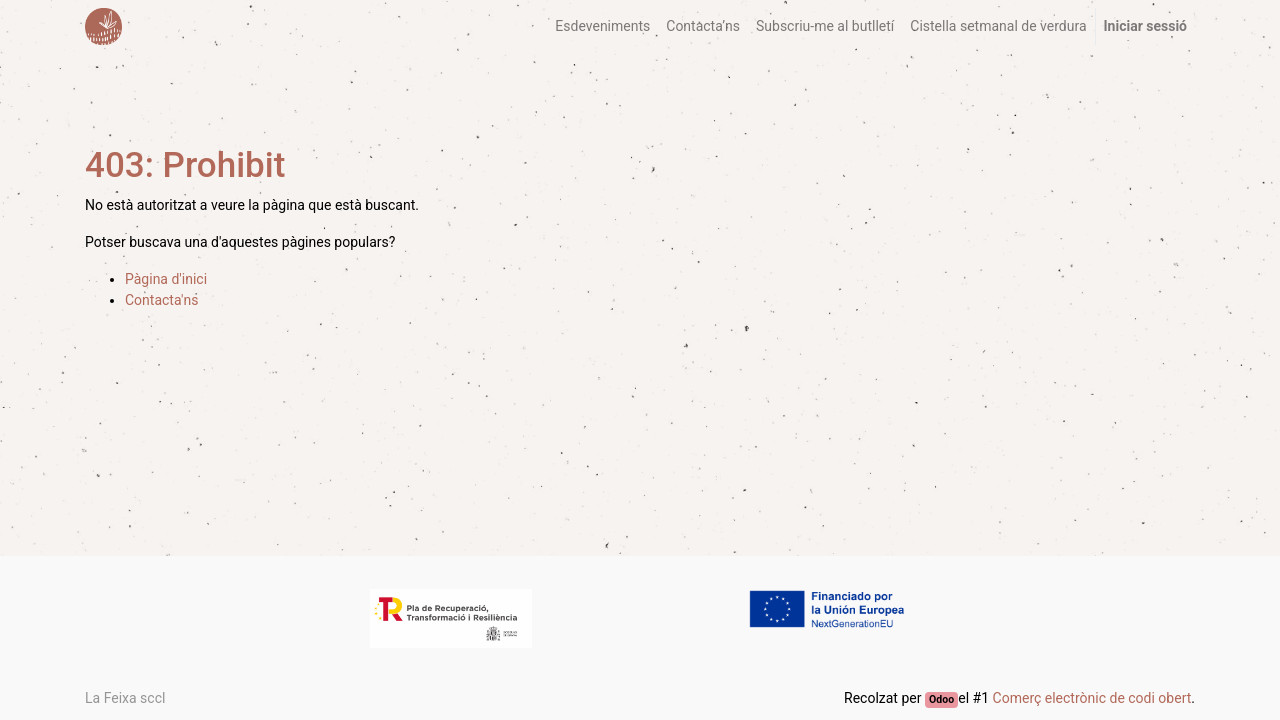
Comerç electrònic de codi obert (1092, 698)
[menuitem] (602, 26)
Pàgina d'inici (166, 279)
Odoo (941, 699)
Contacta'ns (161, 300)
